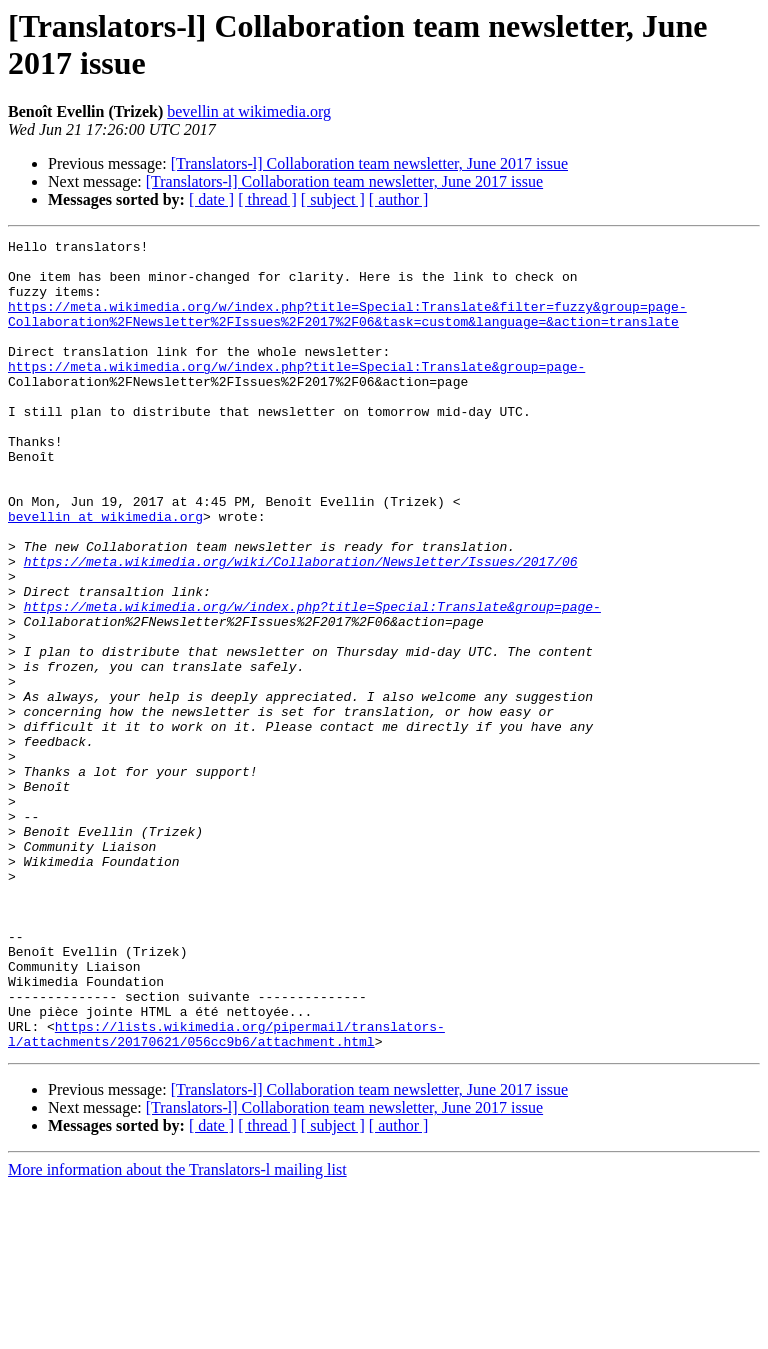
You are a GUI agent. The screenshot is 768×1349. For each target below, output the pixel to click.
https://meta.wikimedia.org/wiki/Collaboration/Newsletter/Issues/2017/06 (301, 627)
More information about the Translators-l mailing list (177, 1331)
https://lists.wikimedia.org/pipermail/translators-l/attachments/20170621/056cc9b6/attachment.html (226, 1194)
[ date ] (211, 199)
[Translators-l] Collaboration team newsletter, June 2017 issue (369, 163)
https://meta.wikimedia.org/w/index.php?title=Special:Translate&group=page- (296, 393)
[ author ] (399, 199)
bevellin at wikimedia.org (249, 111)
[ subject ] (333, 199)
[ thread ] (267, 199)
